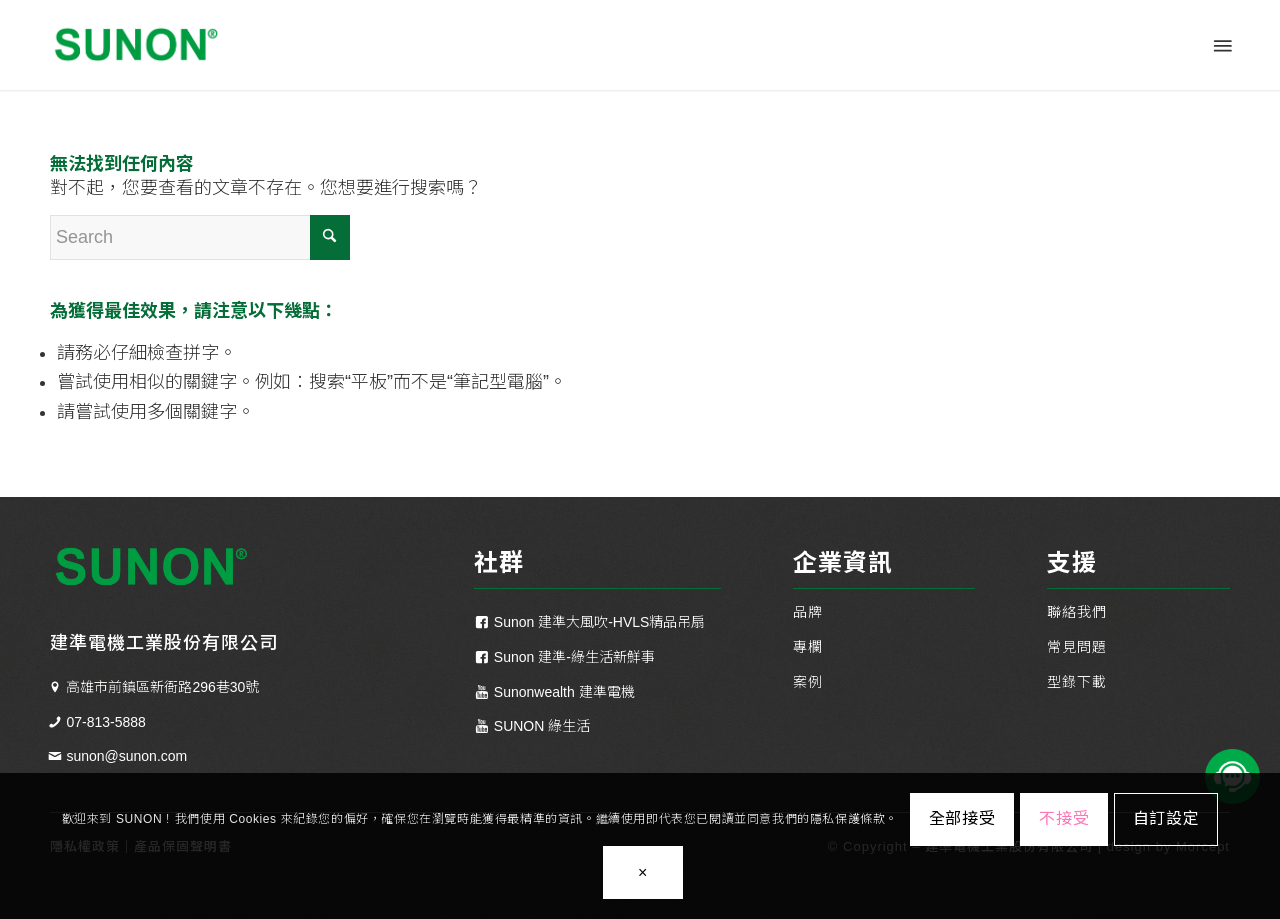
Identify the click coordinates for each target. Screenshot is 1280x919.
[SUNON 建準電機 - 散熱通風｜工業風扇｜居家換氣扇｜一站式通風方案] (135, 45)
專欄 (808, 647)
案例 (808, 682)
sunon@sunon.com (126, 756)
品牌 (808, 612)
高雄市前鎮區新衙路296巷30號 (162, 687)
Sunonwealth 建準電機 (564, 692)
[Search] (200, 237)
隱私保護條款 (848, 819)
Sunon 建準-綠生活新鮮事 (574, 657)
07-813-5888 (105, 722)
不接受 (1064, 818)
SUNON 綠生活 (542, 726)
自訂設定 (1166, 818)
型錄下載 (1077, 682)
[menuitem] (1221, 45)
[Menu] (1221, 45)
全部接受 (962, 818)
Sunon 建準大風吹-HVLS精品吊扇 (600, 622)
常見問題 (1077, 647)
